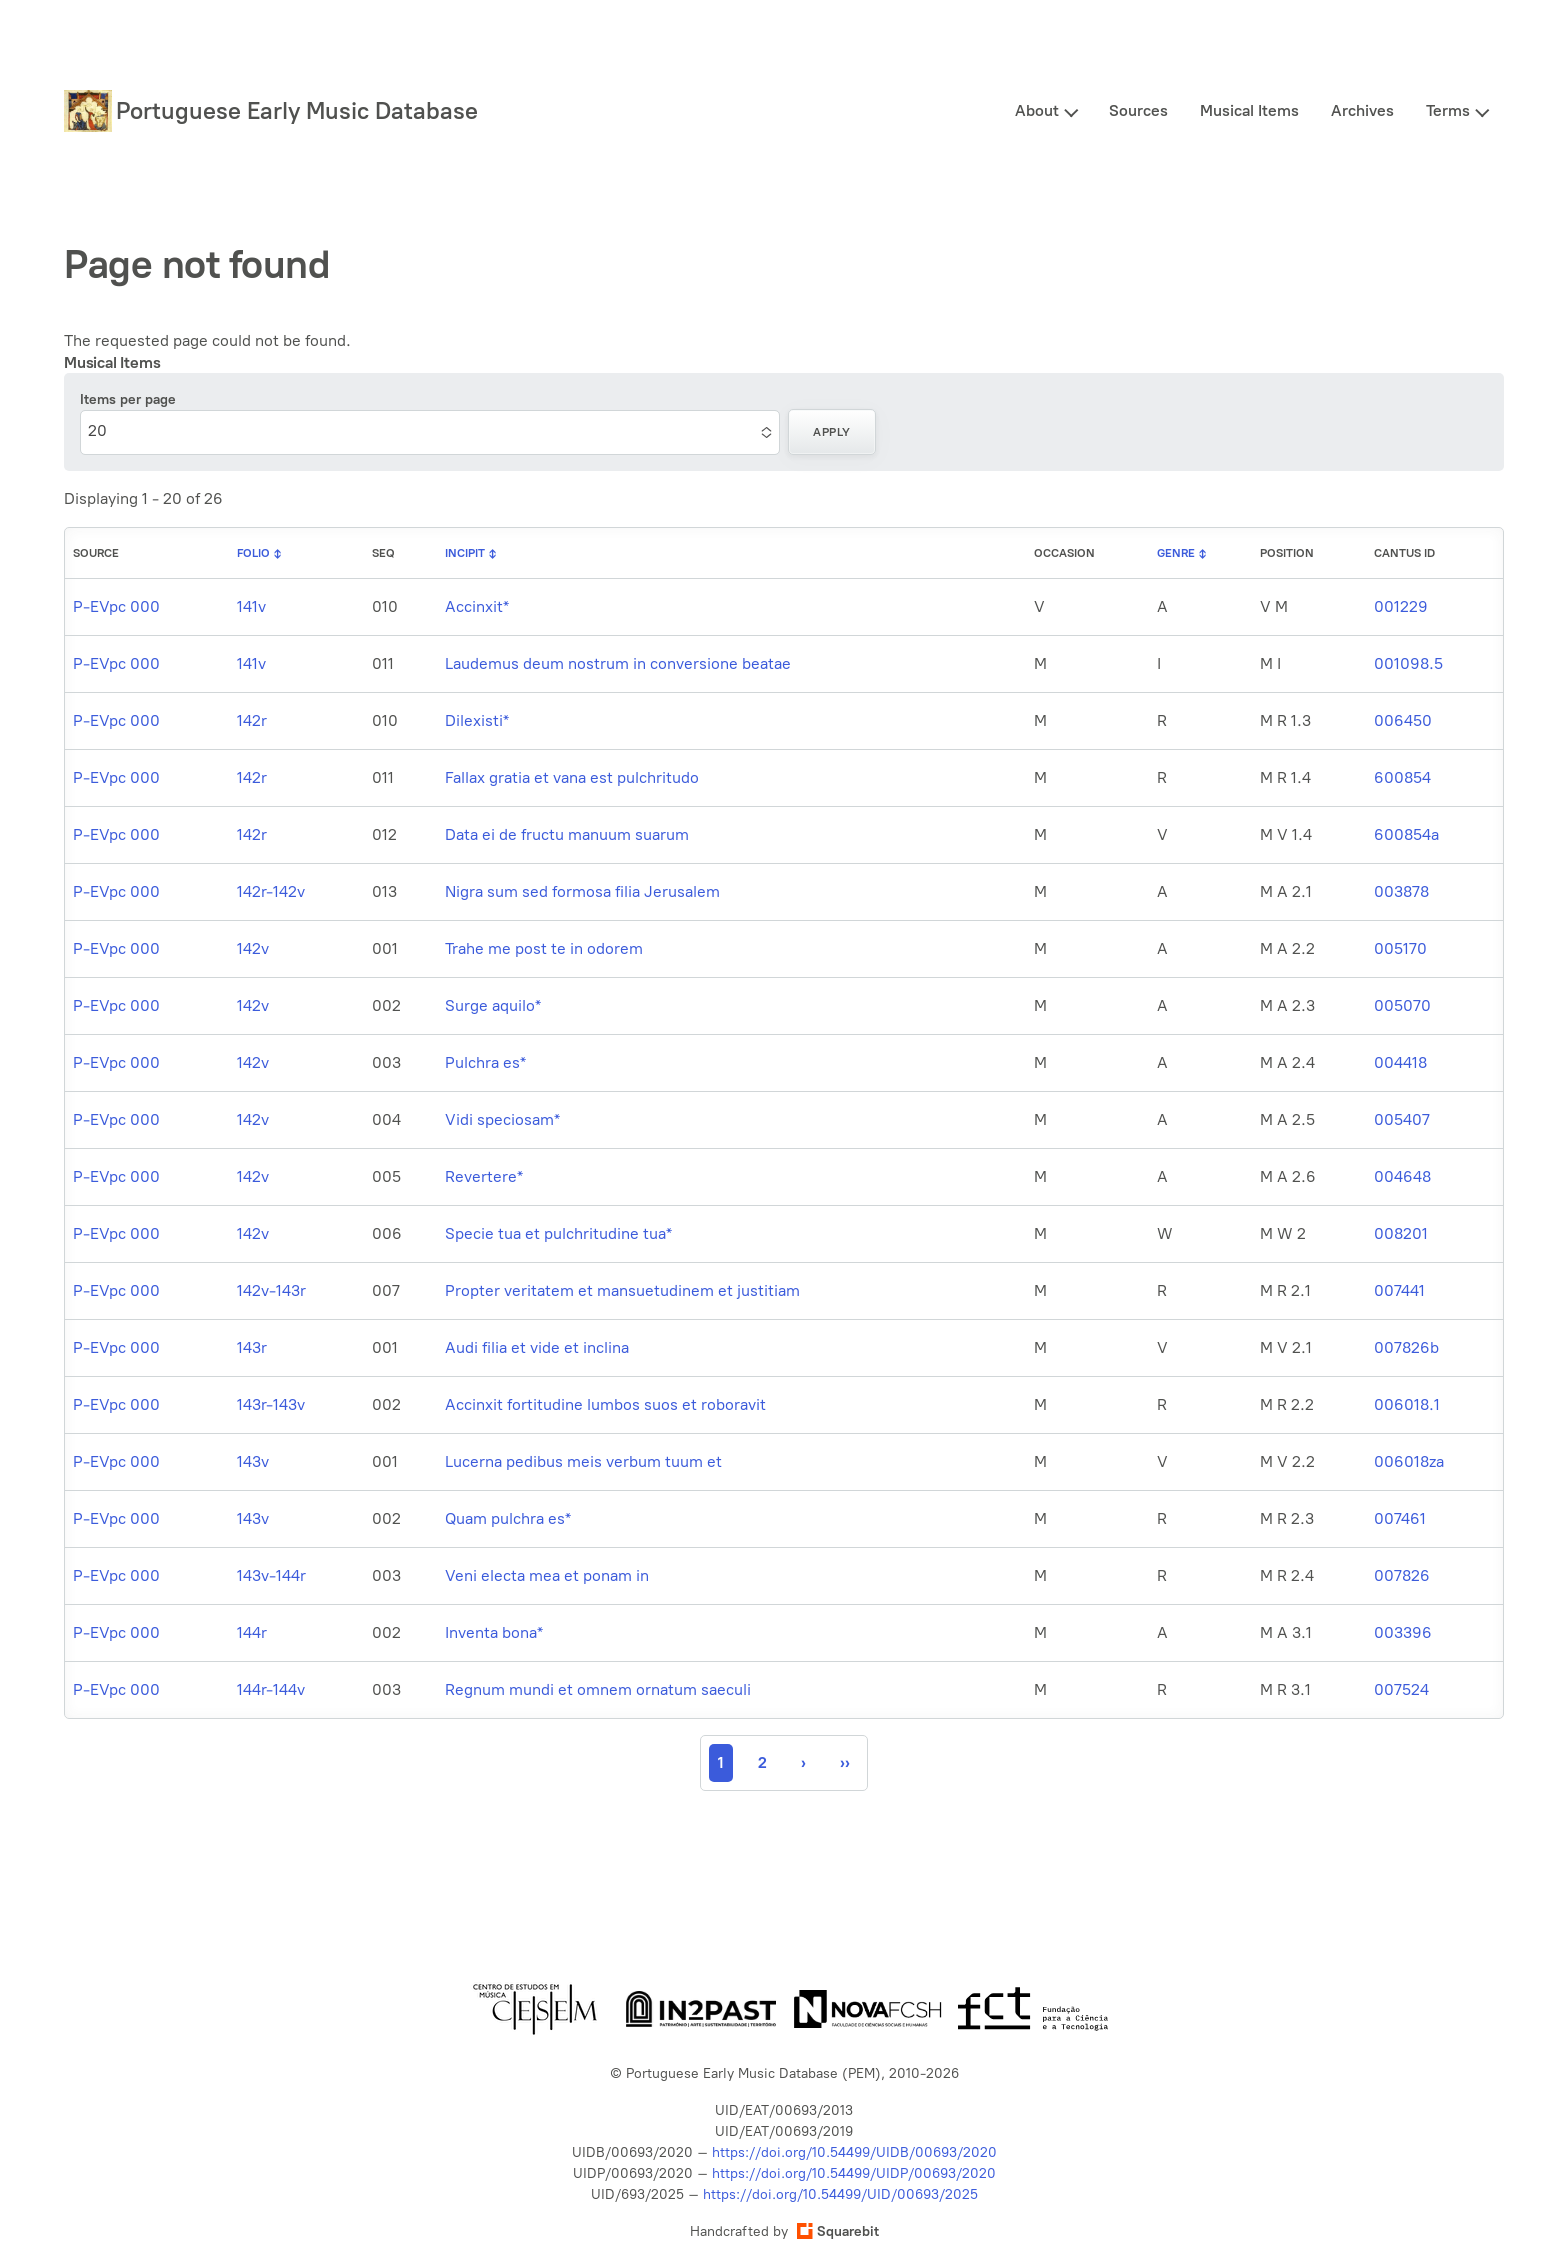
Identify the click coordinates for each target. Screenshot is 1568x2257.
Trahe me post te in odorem (544, 948)
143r (252, 1347)
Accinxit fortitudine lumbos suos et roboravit (605, 1404)
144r (252, 1632)
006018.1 (1407, 1404)
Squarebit (838, 2231)
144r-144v (271, 1689)
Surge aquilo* (493, 1005)
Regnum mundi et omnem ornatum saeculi (598, 1689)
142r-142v (271, 891)
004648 (1402, 1176)
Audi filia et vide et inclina (537, 1347)
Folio (253, 553)
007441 (1399, 1290)
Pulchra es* (485, 1062)
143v (253, 1461)
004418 (1400, 1062)
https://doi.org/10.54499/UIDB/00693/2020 (854, 2152)
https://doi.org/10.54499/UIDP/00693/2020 (854, 2173)
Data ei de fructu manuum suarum (567, 834)
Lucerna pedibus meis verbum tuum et (583, 1461)
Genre (1176, 553)
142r (252, 720)
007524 (1401, 1689)
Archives (1362, 110)
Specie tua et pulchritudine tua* (558, 1233)
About (1037, 110)
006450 (1403, 720)
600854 (1402, 777)
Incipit (465, 553)
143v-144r (271, 1575)
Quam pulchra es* (508, 1518)
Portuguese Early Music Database (297, 110)
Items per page (128, 399)
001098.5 (1408, 663)
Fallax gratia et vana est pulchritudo (572, 777)
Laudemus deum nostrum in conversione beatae (618, 663)
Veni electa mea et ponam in (547, 1575)
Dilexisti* (477, 720)
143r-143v (271, 1404)
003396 (1403, 1632)
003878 (1401, 891)
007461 (1400, 1518)
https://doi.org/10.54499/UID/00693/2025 (840, 2194)
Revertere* (484, 1176)
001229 (1401, 606)
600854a (1406, 834)
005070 (1402, 1005)
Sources (1138, 110)
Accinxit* (477, 606)
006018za (1409, 1461)
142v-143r (271, 1290)
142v (253, 948)
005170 (1400, 948)
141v (251, 606)
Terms (1448, 110)
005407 (1402, 1119)
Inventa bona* (494, 1632)
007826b (1406, 1347)
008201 (1401, 1233)
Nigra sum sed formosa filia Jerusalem (582, 891)
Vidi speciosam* (502, 1119)
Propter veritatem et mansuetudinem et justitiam (622, 1290)
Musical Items (1249, 110)
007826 (1402, 1575)
